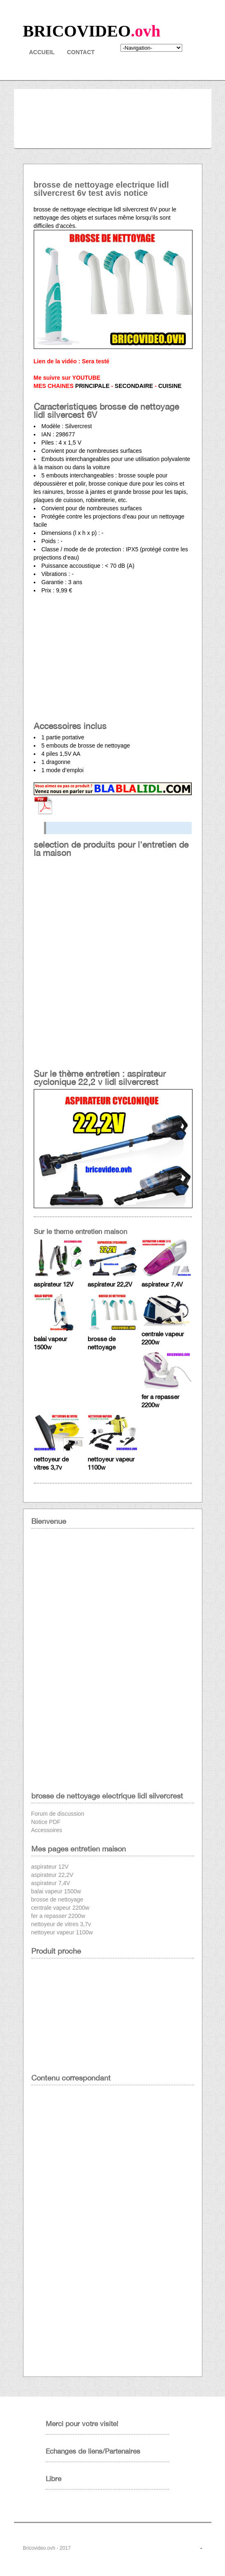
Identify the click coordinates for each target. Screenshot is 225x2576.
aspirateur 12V (53, 1284)
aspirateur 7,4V (162, 1284)
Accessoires (46, 1830)
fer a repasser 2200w (58, 1916)
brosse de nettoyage (57, 1899)
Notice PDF (46, 1822)
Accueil (42, 52)
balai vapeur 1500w (56, 1891)
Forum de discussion (57, 1813)
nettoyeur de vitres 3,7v (61, 1924)
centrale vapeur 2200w (60, 1907)
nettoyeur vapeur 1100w (62, 1932)
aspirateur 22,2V (110, 1284)
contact (81, 52)
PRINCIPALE (92, 386)
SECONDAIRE (134, 386)
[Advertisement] (113, 660)
